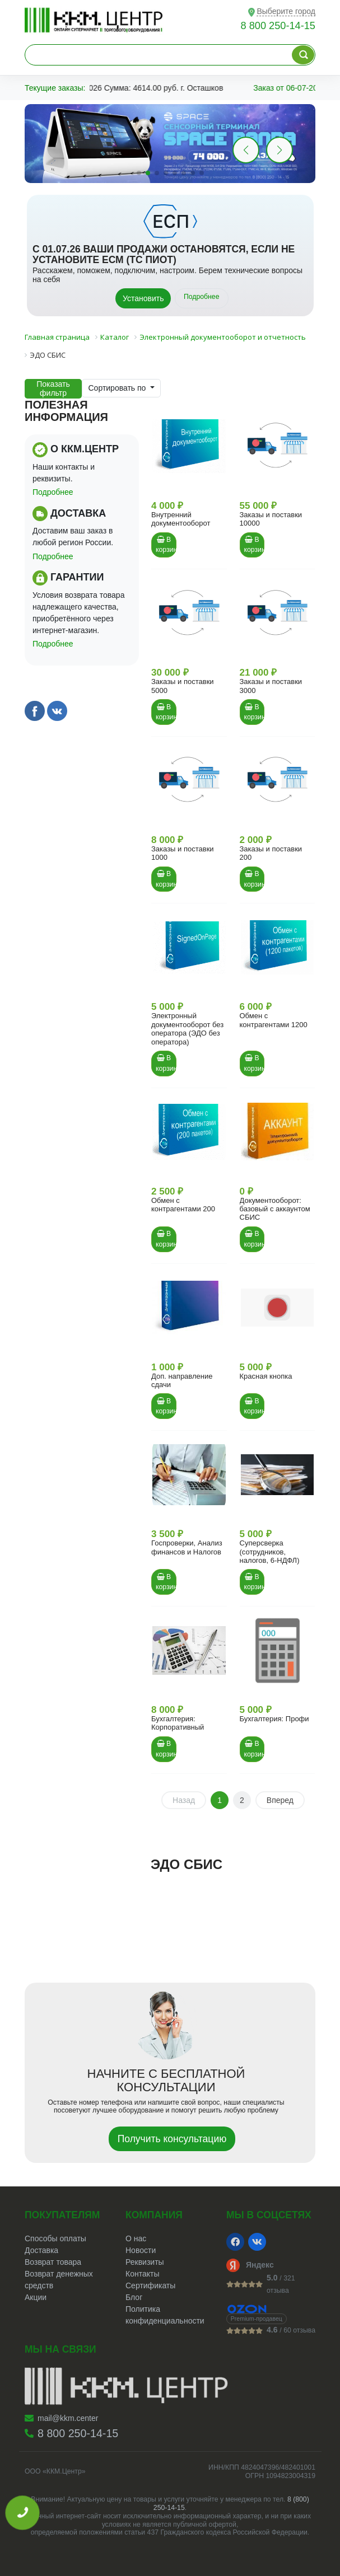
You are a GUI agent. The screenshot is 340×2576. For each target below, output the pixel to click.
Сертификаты (150, 2285)
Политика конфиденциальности (164, 2315)
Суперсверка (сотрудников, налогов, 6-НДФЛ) (270, 1552)
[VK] (257, 2242)
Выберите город (286, 11)
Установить (143, 298)
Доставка (41, 2250)
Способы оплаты (55, 2238)
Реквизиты (144, 2261)
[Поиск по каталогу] (303, 54)
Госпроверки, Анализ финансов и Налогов (186, 1547)
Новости (140, 2250)
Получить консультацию (172, 2138)
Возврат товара (53, 2261)
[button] (279, 150)
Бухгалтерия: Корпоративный (177, 1723)
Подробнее (202, 297)
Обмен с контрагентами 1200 (274, 1019)
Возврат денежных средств (59, 2279)
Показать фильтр (53, 388)
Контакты (142, 2273)
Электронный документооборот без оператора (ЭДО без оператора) (187, 1028)
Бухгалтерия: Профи (274, 1719)
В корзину (166, 545)
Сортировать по (118, 387)
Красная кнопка (266, 1376)
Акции (35, 2297)
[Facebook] (235, 2242)
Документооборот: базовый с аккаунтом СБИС (275, 1209)
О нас (135, 2238)
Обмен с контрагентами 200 (183, 1204)
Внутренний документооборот (180, 518)
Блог (133, 2297)
